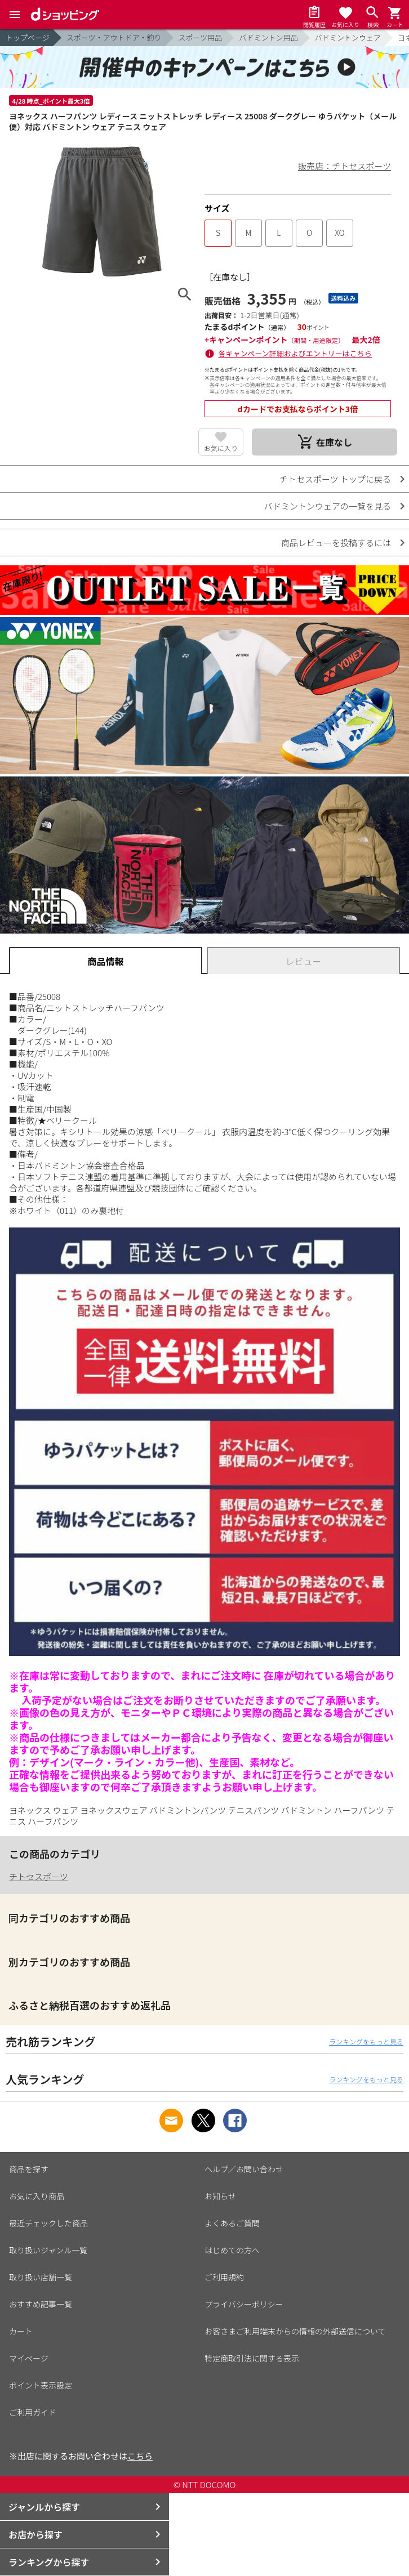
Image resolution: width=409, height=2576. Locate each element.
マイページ (28, 2358)
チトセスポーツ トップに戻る (335, 479)
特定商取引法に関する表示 (251, 2358)
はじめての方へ (232, 2250)
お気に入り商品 (36, 2196)
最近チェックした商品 (48, 2223)
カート (21, 2331)
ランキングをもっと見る (366, 2041)
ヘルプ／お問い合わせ (243, 2169)
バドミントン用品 (268, 37)
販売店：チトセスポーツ (344, 166)
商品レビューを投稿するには (336, 542)
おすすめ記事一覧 (40, 2304)
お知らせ (220, 2196)
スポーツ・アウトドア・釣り (114, 37)
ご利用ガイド (32, 2412)
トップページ (28, 37)
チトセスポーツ (38, 1876)
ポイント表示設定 (40, 2385)
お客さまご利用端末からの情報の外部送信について (295, 2331)
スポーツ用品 (201, 37)
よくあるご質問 (232, 2223)
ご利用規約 (224, 2277)
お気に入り (221, 448)
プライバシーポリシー (243, 2304)
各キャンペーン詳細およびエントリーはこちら (295, 353)
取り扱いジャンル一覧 (48, 2250)
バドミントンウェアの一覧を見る (327, 506)
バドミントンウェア (348, 37)
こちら (140, 2456)
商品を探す (28, 2169)
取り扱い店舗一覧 (40, 2277)
